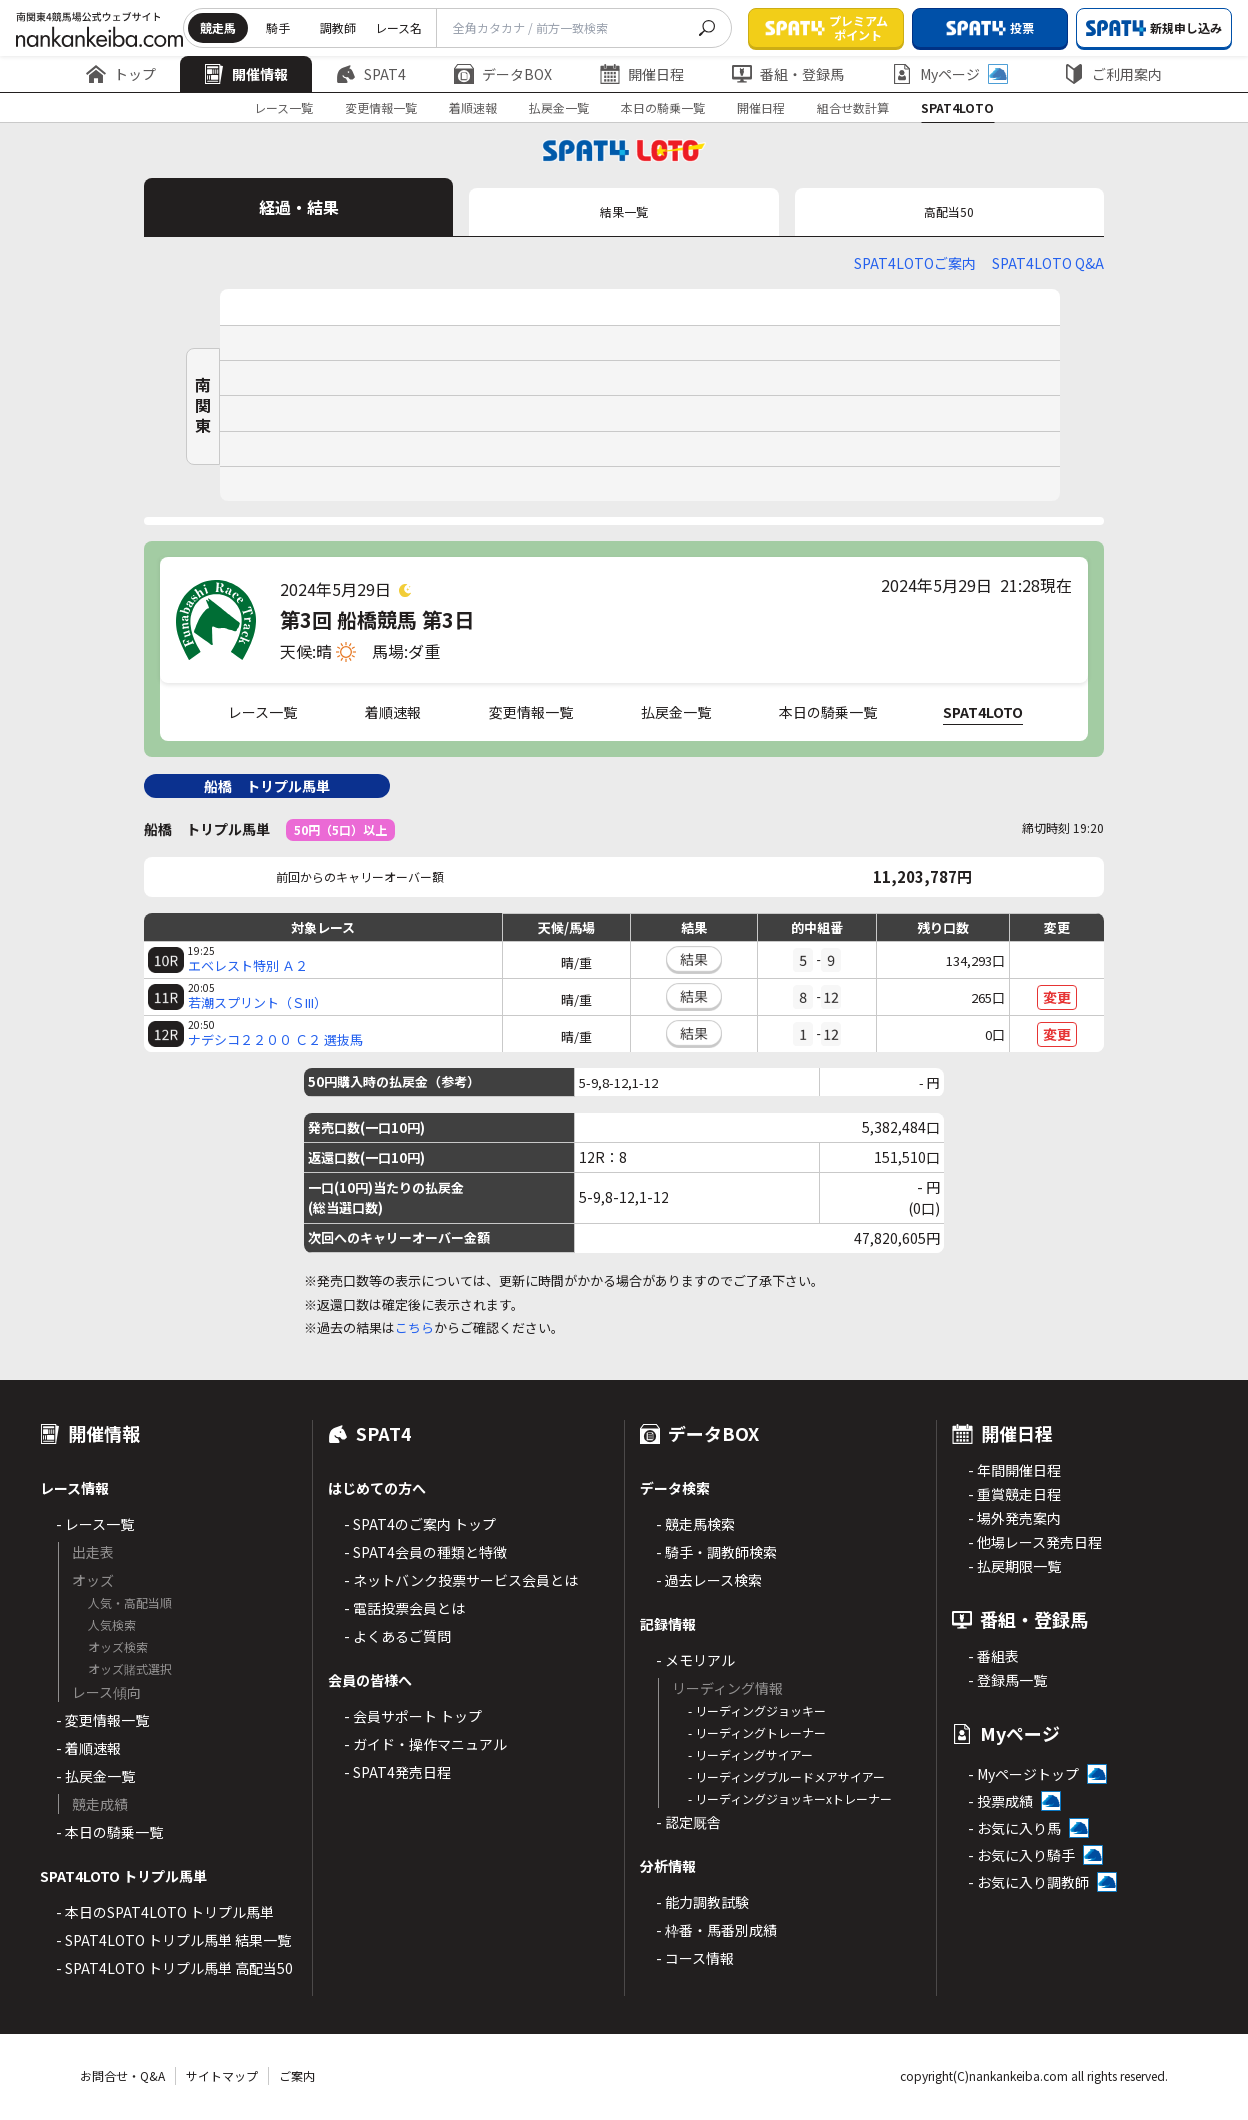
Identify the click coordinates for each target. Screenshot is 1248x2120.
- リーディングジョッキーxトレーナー (790, 1798)
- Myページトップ (1023, 1774)
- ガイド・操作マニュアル (425, 1744)
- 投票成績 (1000, 1801)
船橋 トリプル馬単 (267, 786)
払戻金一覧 (559, 107)
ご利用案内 (1113, 74)
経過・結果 (299, 207)
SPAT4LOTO (957, 107)
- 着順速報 (88, 1748)
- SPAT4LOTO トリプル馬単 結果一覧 (173, 1940)
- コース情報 (695, 1958)
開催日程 (642, 74)
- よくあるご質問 (397, 1636)
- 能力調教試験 (702, 1902)
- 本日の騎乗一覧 (109, 1832)
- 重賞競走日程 (1014, 1494)
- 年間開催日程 (1014, 1470)
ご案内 (297, 2075)
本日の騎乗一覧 (663, 107)
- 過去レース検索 (709, 1580)
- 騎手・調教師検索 (716, 1552)
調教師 (338, 27)
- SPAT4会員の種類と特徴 (425, 1552)
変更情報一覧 (381, 107)
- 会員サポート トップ (413, 1716)
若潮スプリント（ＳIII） (257, 1003)
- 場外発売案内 (1014, 1518)
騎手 (278, 27)
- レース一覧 (95, 1524)
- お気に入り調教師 (1028, 1882)
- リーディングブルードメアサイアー (786, 1776)
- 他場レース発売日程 (1035, 1542)
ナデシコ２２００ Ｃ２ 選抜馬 (275, 1040)
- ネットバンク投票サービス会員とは (461, 1580)
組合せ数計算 (853, 107)
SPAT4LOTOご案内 (915, 263)
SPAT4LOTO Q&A (1048, 263)
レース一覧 (283, 107)
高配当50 (949, 211)
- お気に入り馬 (1014, 1828)
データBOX (503, 74)
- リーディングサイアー (750, 1754)
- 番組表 (993, 1656)
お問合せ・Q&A (122, 2075)
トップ (121, 74)
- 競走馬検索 (695, 1524)
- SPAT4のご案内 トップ (420, 1524)
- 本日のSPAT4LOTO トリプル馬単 (165, 1912)
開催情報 (246, 74)
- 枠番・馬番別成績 (716, 1930)
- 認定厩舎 (688, 1822)
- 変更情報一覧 (102, 1720)
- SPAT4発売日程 (397, 1772)
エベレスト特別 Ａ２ (248, 966)
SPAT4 (371, 74)
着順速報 (473, 107)
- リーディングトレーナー (757, 1732)
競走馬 (218, 27)
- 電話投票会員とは (404, 1608)
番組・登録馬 (788, 74)
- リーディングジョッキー (757, 1710)
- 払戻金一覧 (95, 1776)
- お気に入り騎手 (1021, 1855)
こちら (414, 1327)
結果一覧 (624, 211)
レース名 (398, 27)
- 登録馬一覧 (1007, 1680)
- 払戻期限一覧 (1014, 1566)
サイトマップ (222, 2075)
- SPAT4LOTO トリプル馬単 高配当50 (174, 1968)
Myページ (950, 74)
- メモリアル (695, 1660)
